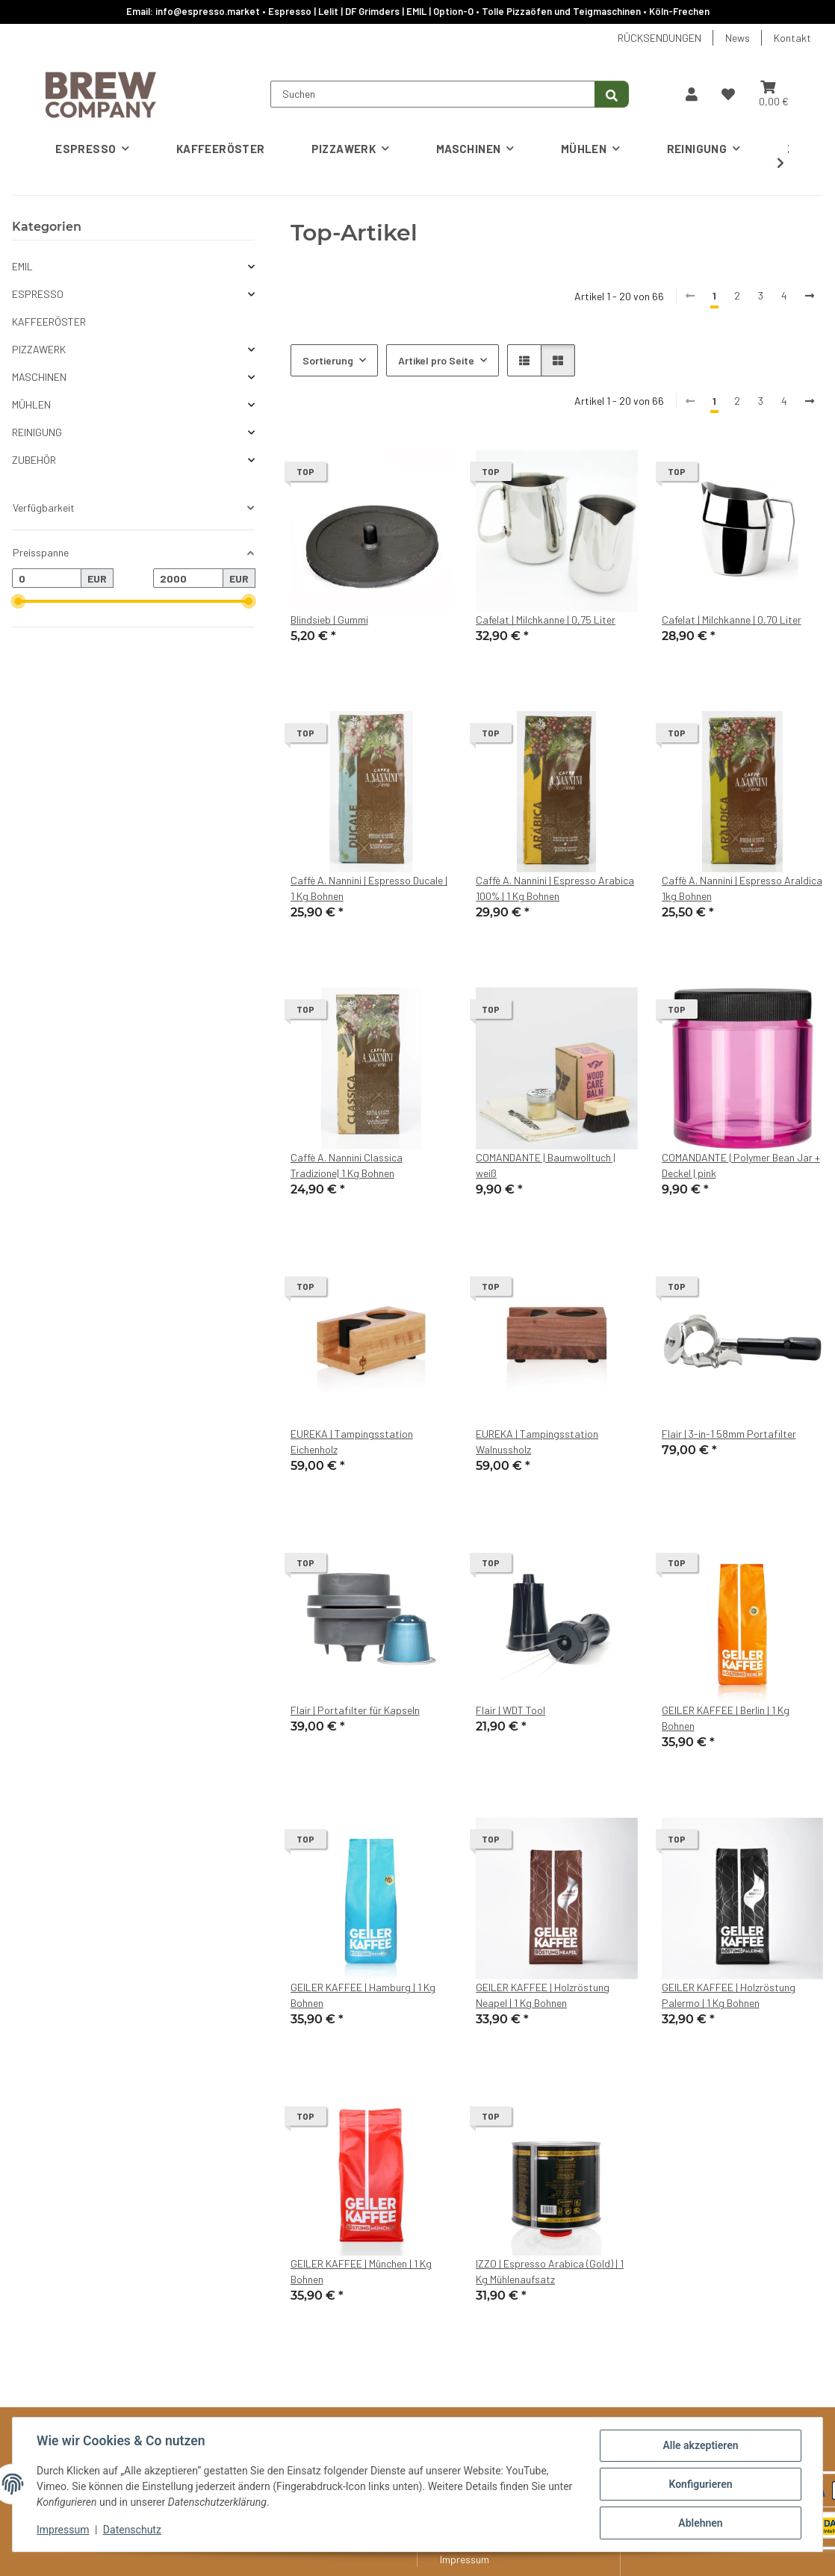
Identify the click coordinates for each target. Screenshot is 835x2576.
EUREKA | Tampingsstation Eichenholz (352, 1441)
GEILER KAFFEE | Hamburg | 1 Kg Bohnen (363, 1995)
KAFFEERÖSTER (49, 321)
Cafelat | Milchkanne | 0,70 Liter (731, 619)
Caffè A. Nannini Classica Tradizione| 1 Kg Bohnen (347, 1165)
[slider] (18, 601)
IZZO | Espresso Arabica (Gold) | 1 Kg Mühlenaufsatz (550, 2271)
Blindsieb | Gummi (329, 619)
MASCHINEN (39, 376)
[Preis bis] (188, 578)
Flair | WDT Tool (510, 1710)
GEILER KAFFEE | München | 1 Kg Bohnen (361, 2271)
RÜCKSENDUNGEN (659, 37)
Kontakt (792, 37)
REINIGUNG (37, 432)
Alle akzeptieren (700, 2445)
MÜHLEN (31, 404)
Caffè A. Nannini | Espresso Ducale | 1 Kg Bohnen (369, 888)
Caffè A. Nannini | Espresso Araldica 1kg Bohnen (742, 888)
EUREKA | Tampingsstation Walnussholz (537, 1441)
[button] (692, 94)
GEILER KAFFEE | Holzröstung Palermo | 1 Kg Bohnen (728, 1995)
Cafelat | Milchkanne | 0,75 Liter (545, 619)
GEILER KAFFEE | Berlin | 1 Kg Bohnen (725, 1718)
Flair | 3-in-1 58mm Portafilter (729, 1433)
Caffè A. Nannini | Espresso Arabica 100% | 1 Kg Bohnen (555, 888)
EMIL (22, 266)
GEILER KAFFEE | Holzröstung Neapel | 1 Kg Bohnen (542, 1995)
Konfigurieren (700, 2484)
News (737, 37)
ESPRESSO (37, 294)
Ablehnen (700, 2523)
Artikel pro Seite (436, 360)
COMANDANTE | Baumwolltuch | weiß (545, 1165)
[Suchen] (432, 94)
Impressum (63, 2530)
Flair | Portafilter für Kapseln (355, 1710)
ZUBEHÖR (34, 459)
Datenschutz (132, 2530)
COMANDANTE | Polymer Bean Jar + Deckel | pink (741, 1165)
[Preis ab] (46, 578)
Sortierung (327, 360)
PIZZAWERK (39, 349)
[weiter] (809, 401)
